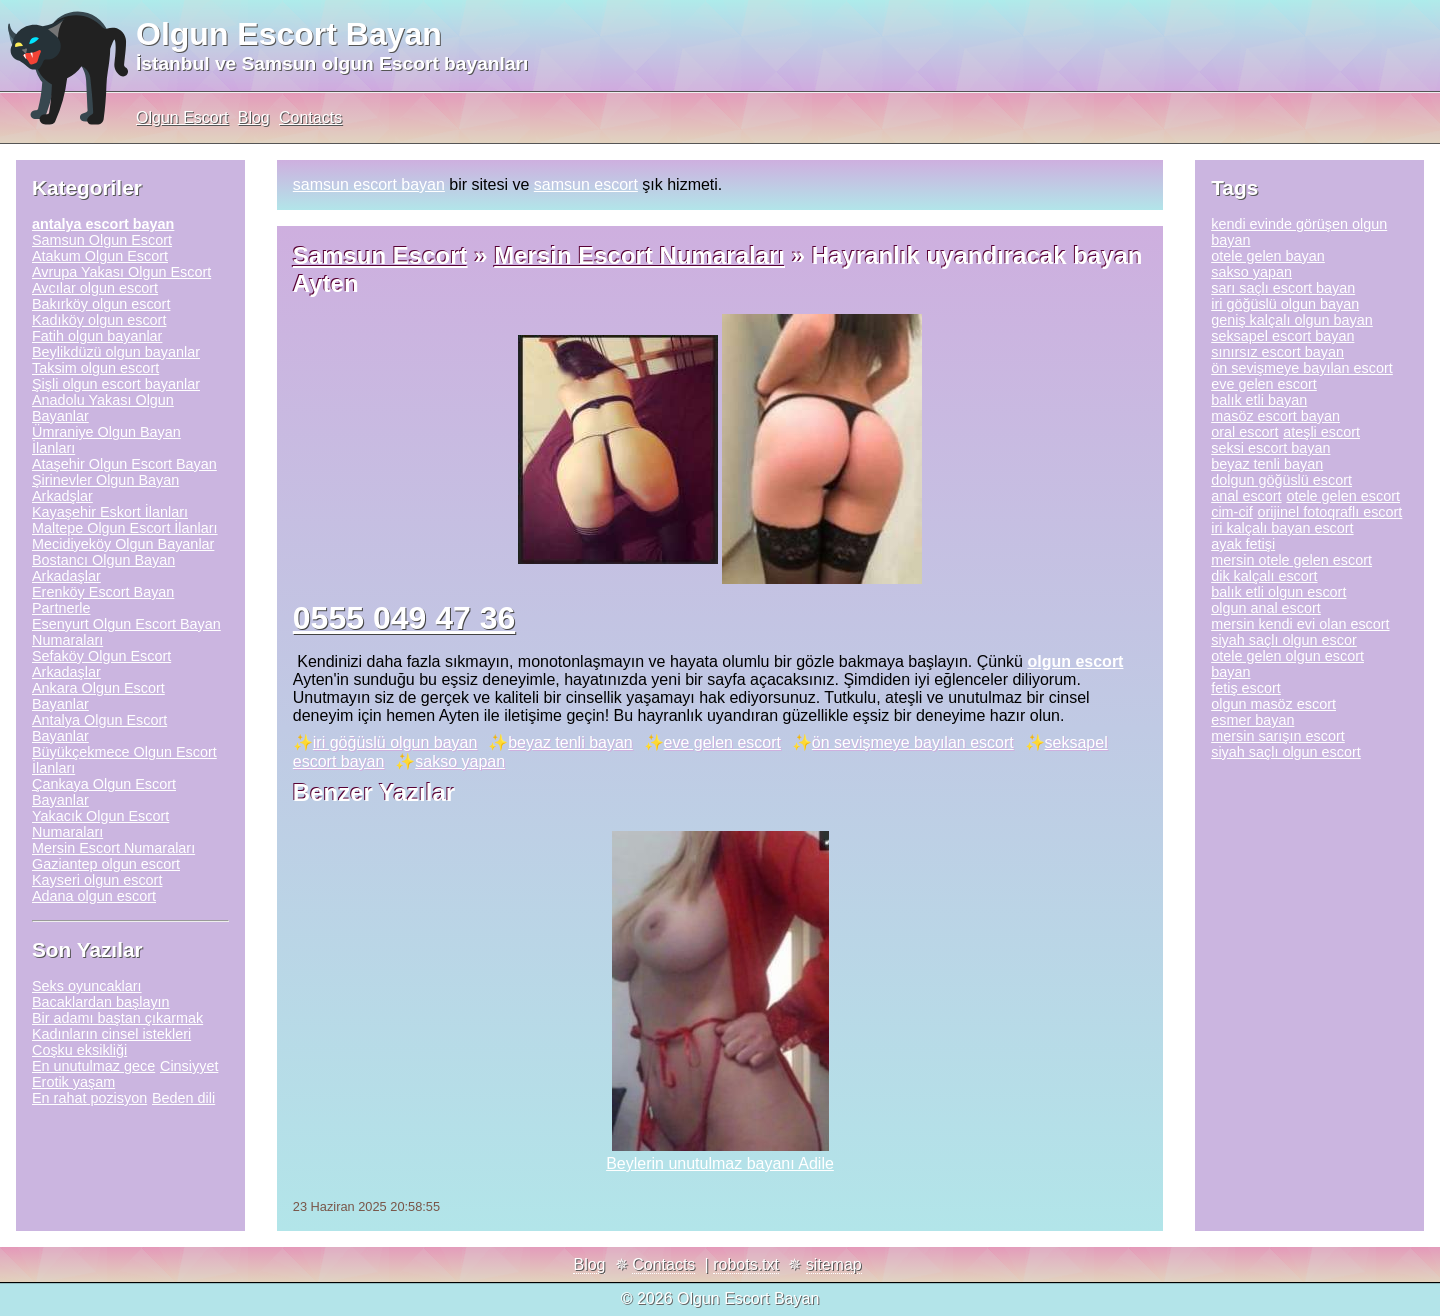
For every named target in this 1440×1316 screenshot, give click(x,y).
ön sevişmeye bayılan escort (913, 742)
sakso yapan (460, 761)
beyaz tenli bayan (570, 742)
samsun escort (586, 184)
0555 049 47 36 (404, 618)
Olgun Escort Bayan (289, 34)
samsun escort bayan (369, 184)
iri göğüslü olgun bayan (395, 742)
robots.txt (746, 1264)
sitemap (834, 1264)
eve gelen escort (722, 742)
